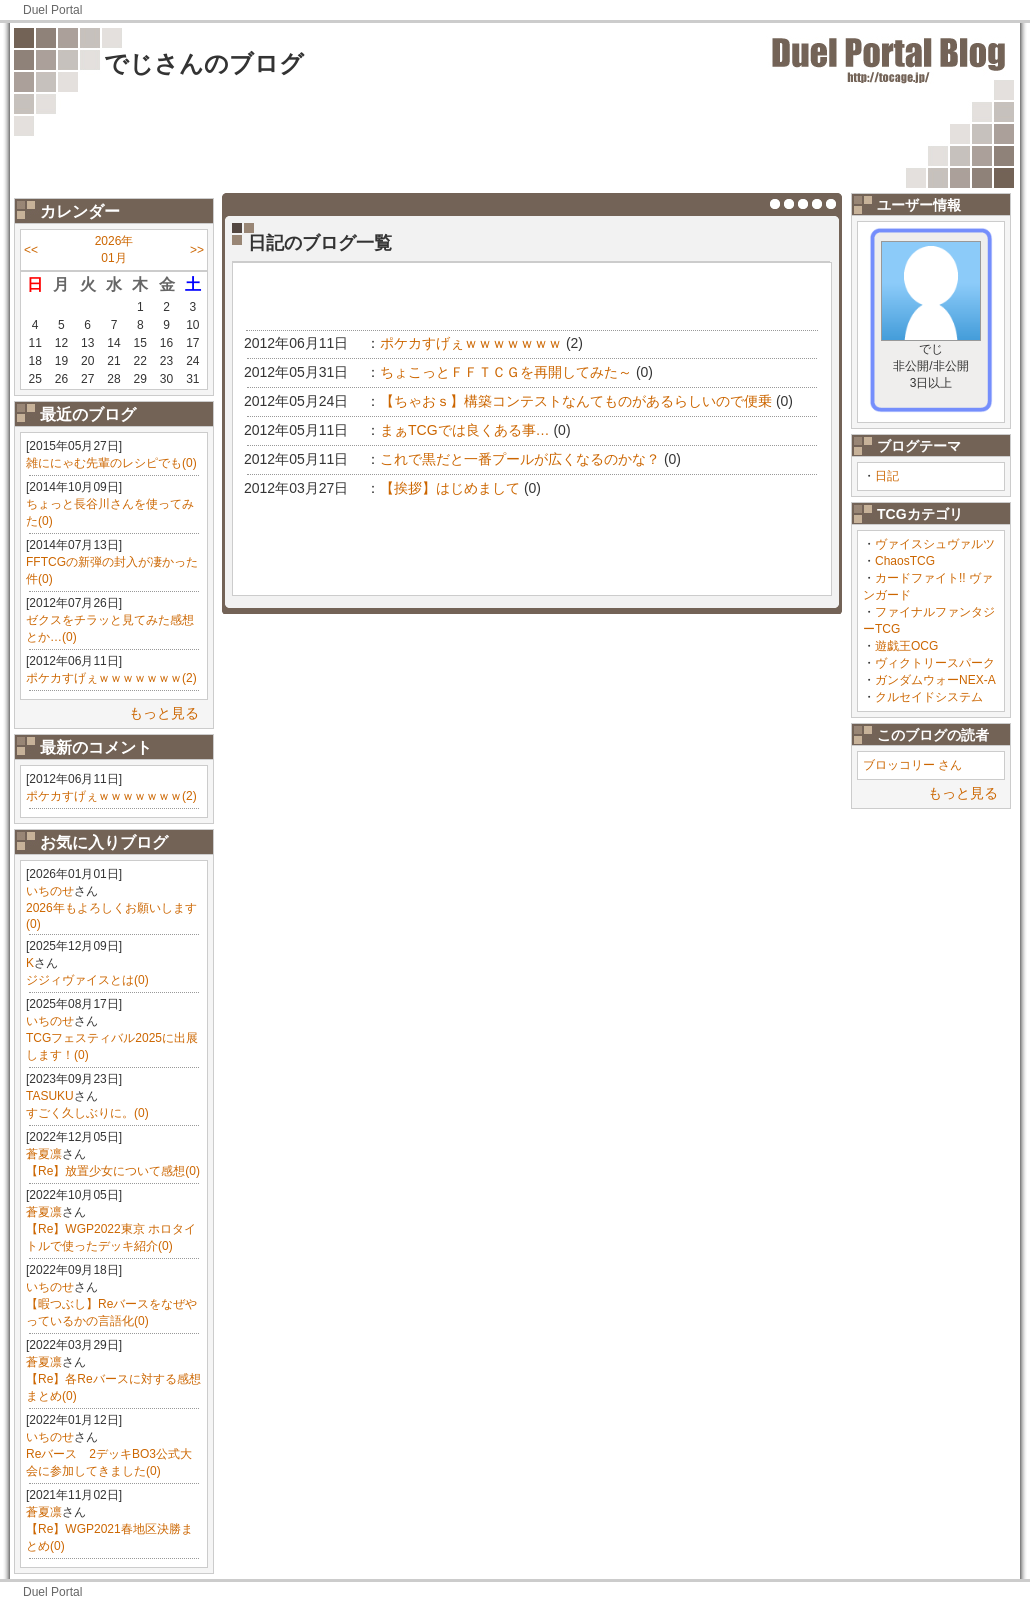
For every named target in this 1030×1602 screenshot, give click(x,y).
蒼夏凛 (44, 1154)
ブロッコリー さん (912, 765)
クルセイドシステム (929, 697)
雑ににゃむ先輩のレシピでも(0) (111, 463)
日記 (887, 476)
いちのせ (50, 891)
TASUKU (50, 1096)
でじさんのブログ (204, 63)
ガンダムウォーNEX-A (935, 680)
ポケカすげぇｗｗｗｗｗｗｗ (471, 343)
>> (197, 250)
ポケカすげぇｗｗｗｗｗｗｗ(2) (111, 678)
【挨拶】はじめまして (450, 488)
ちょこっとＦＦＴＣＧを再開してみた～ (506, 372)
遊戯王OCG (906, 646)
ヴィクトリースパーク (935, 663)
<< (31, 250)
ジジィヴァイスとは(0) (87, 980)
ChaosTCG (905, 561)
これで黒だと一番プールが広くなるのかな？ (520, 459)
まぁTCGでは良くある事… (465, 430)
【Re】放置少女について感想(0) (113, 1171)
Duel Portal (52, 10)
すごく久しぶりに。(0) (87, 1113)
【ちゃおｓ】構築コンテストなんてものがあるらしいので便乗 (576, 401)
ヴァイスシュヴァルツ (935, 544)
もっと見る (164, 713)
